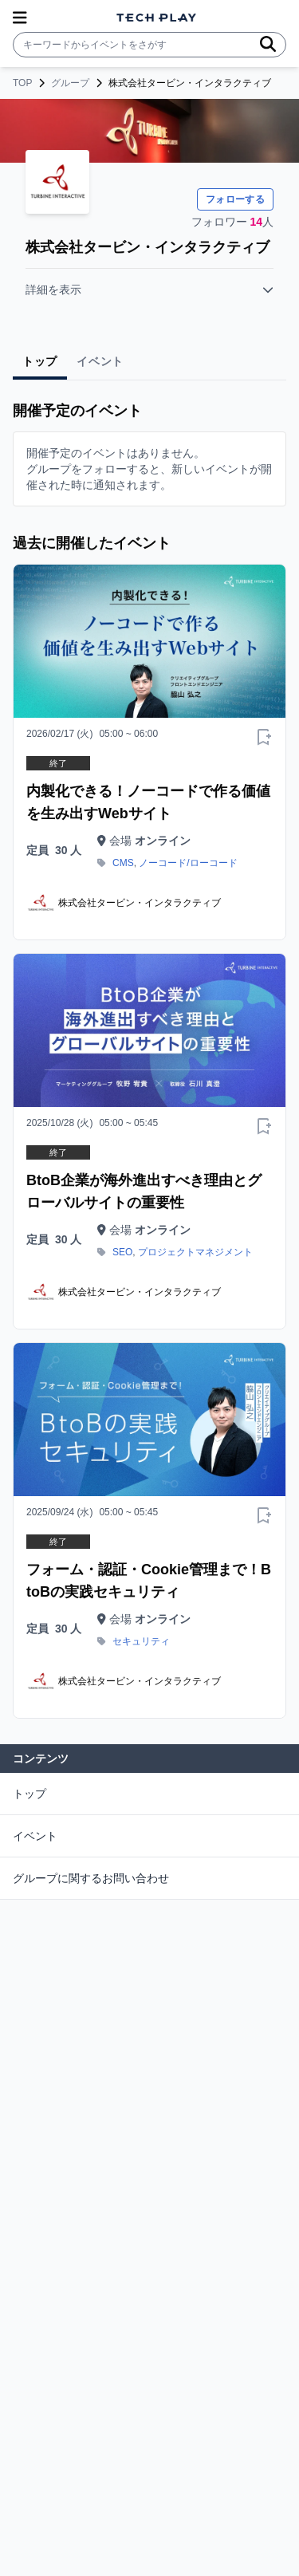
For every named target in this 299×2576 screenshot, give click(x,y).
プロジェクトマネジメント (195, 1252)
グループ (70, 83)
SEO (122, 1252)
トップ (29, 1793)
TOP (22, 83)
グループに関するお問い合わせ (91, 1878)
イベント (35, 1836)
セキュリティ (141, 1641)
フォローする (235, 199)
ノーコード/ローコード (188, 863)
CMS (123, 863)
